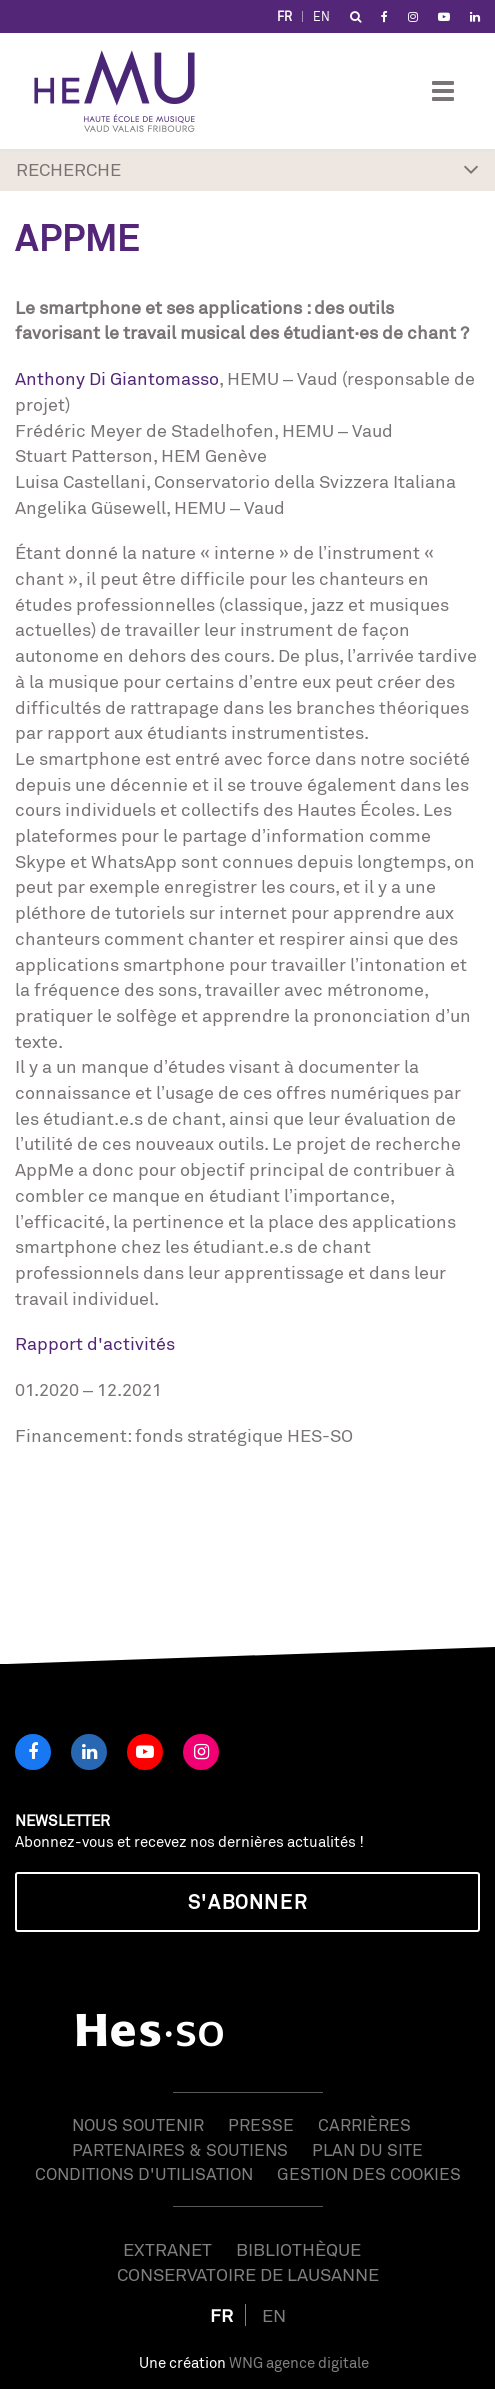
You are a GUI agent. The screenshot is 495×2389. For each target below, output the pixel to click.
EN (321, 16)
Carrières (364, 2124)
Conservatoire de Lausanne (248, 2274)
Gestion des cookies (369, 2173)
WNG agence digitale (299, 2362)
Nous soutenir (138, 2124)
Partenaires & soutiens (180, 2149)
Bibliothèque (298, 2249)
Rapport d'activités (95, 1343)
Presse (261, 2124)
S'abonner (247, 1901)
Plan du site (367, 2149)
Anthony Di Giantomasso (117, 378)
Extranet (167, 2249)
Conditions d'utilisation (144, 2173)
